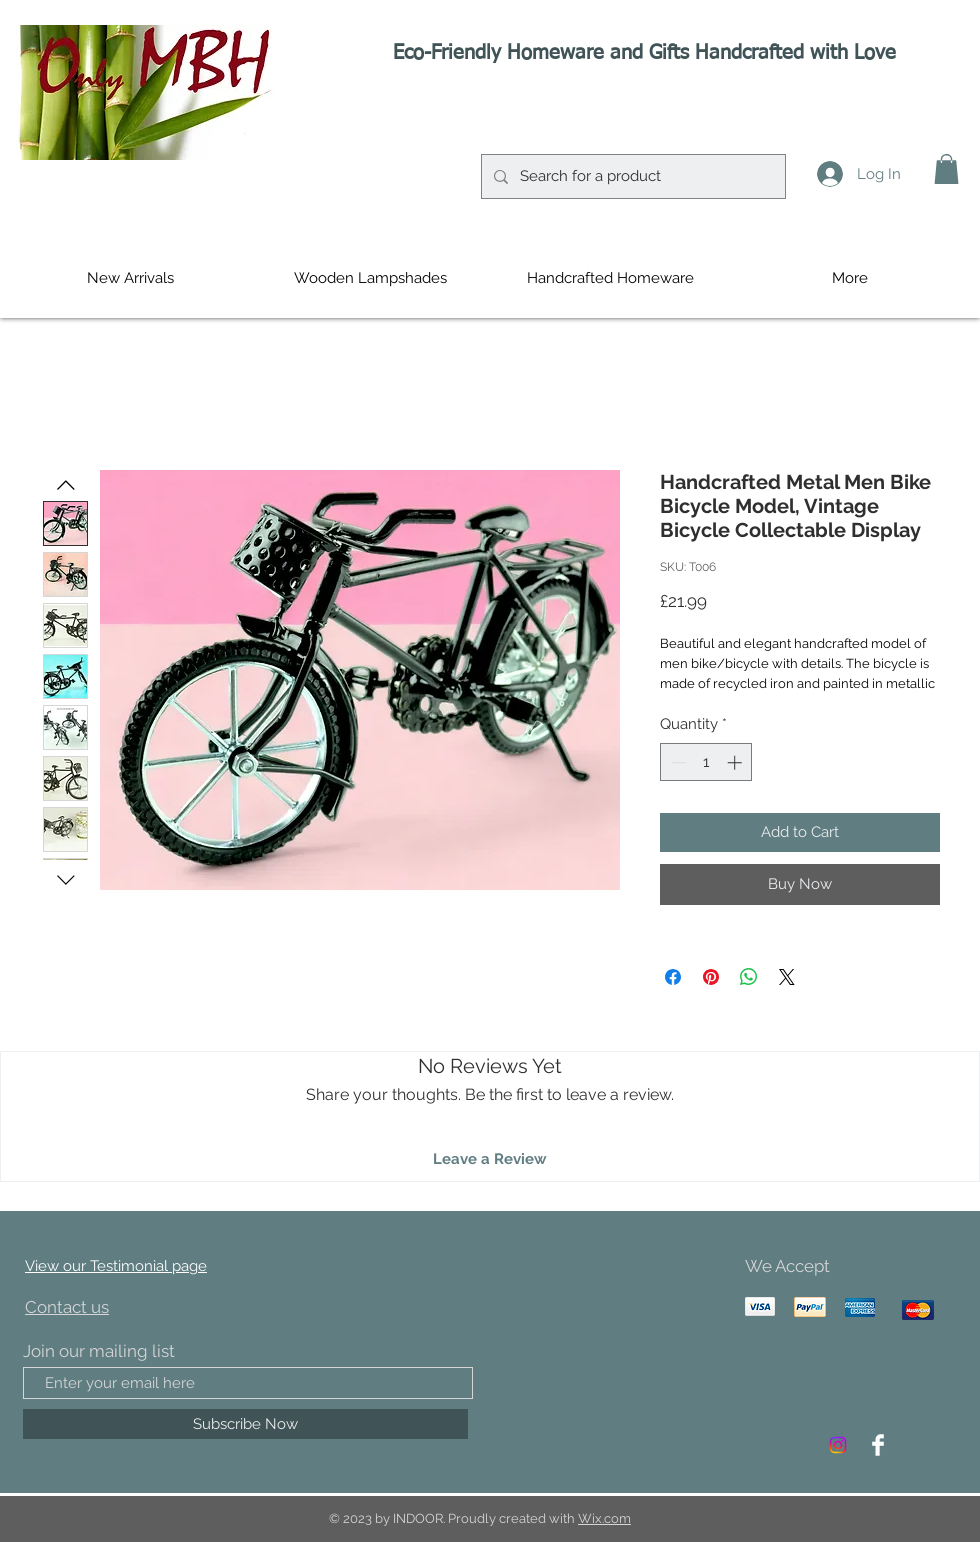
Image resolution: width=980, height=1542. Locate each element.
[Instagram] (838, 1445)
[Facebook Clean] (878, 1445)
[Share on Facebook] (673, 977)
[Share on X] (787, 977)
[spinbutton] (706, 762)
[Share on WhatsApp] (749, 977)
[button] (946, 169)
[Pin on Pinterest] (711, 977)
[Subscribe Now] (245, 1424)
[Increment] (736, 762)
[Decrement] (676, 762)
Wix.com (604, 1518)
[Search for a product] (631, 176)
